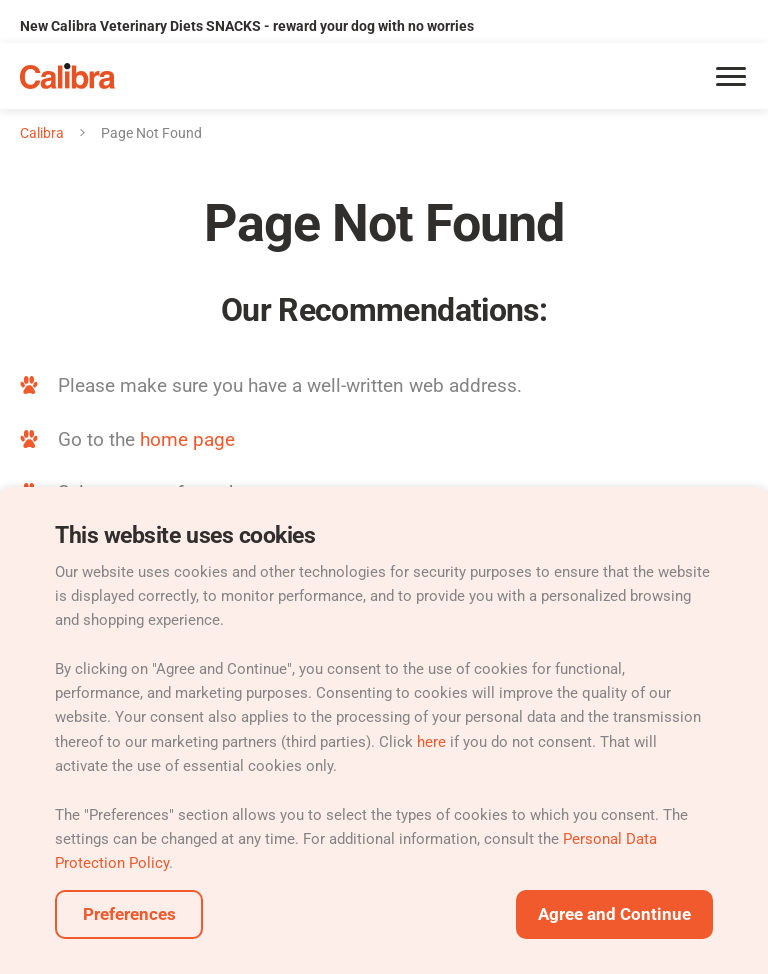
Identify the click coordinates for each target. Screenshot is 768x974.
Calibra (42, 133)
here (431, 742)
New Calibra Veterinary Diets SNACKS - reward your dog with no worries (247, 26)
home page (187, 439)
